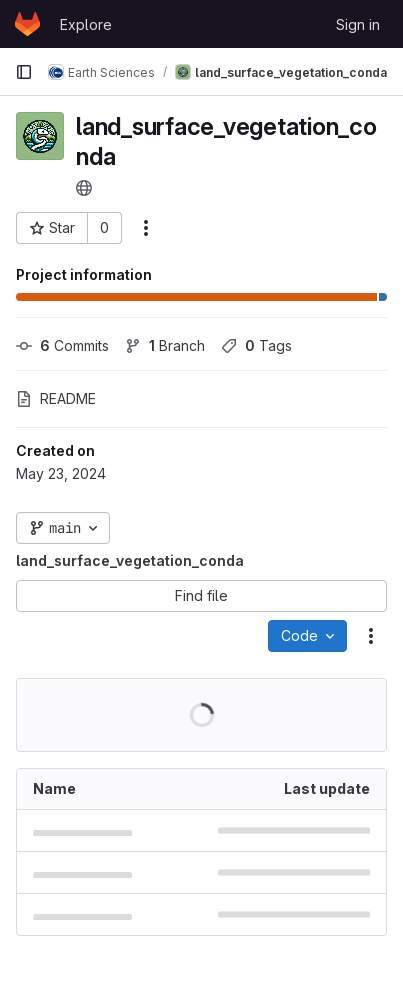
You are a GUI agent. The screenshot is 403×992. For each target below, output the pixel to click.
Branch (165, 345)
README (56, 398)
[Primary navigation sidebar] (24, 72)
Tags (256, 345)
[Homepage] (27, 24)
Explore (86, 24)
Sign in (358, 24)
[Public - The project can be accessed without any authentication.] (84, 188)
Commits (62, 345)
